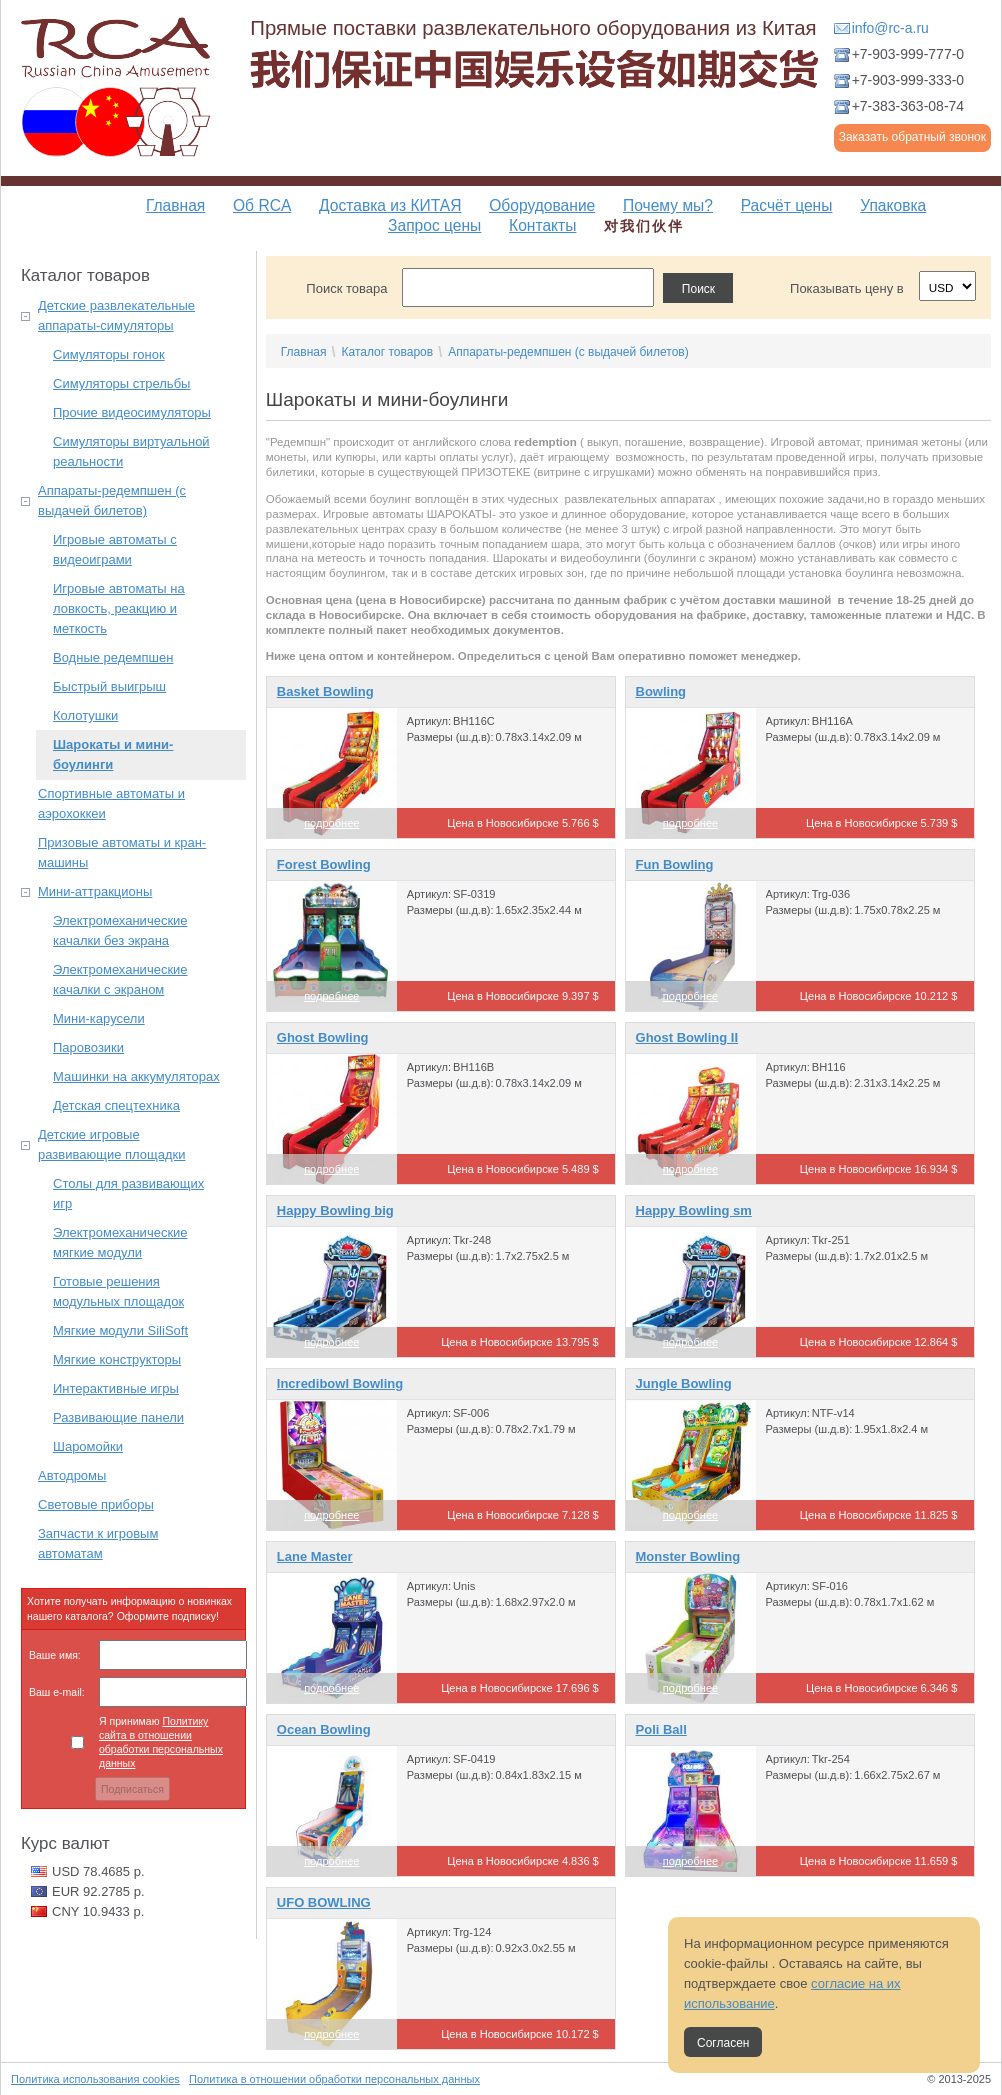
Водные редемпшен (113, 657)
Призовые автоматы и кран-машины (122, 852)
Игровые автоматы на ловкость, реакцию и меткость (119, 608)
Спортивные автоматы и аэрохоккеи (111, 803)
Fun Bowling (675, 864)
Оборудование (542, 205)
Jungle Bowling (684, 1383)
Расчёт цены (787, 205)
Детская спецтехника (116, 1105)
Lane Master (315, 1556)
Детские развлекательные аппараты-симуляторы (116, 315)
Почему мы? (668, 205)
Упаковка (893, 205)
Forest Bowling (324, 864)
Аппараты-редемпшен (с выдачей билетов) (112, 500)
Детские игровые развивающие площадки (111, 1144)
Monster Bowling (688, 1556)
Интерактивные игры (116, 1388)
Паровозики (88, 1047)
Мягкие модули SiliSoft (120, 1330)
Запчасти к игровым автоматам (98, 1543)
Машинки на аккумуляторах (136, 1076)
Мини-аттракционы (95, 891)
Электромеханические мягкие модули (120, 1242)
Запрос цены (434, 225)
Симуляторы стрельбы (121, 383)
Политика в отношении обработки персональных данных (334, 2079)
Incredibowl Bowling (340, 1383)
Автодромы (72, 1475)
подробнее (331, 823)
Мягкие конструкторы (117, 1359)
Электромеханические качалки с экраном (120, 979)
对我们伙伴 (644, 226)
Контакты (542, 225)
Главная (175, 205)
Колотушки (85, 715)
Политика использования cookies (95, 2079)
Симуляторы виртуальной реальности (131, 451)
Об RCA (262, 205)
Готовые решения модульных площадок (118, 1291)
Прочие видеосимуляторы (132, 412)
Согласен (723, 2043)
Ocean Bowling (324, 1729)
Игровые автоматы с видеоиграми (115, 549)
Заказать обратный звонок (912, 137)
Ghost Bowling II (687, 1037)
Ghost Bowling (323, 1037)
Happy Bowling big (335, 1210)
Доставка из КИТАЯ (390, 205)
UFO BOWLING (324, 1902)
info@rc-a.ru (890, 28)
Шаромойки (88, 1446)
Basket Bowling (325, 691)
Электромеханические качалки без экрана (120, 930)
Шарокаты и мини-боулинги (113, 754)
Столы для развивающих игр (128, 1193)
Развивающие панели (118, 1417)
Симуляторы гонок (109, 354)
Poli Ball (661, 1729)
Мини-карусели (99, 1018)
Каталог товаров (387, 352)
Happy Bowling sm (694, 1210)
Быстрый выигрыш (109, 686)
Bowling (661, 691)
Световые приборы (96, 1504)
